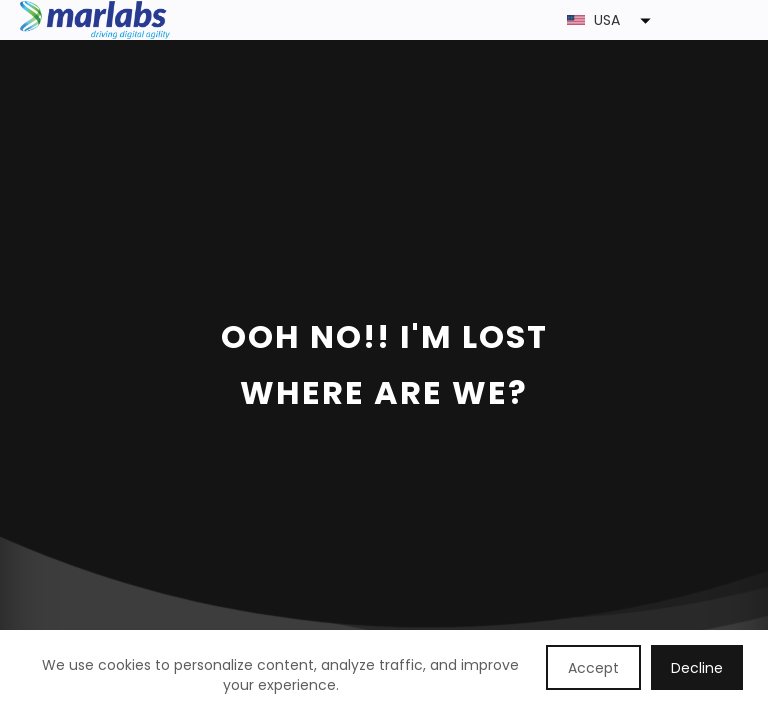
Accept (593, 668)
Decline (697, 668)
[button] (459, 20)
